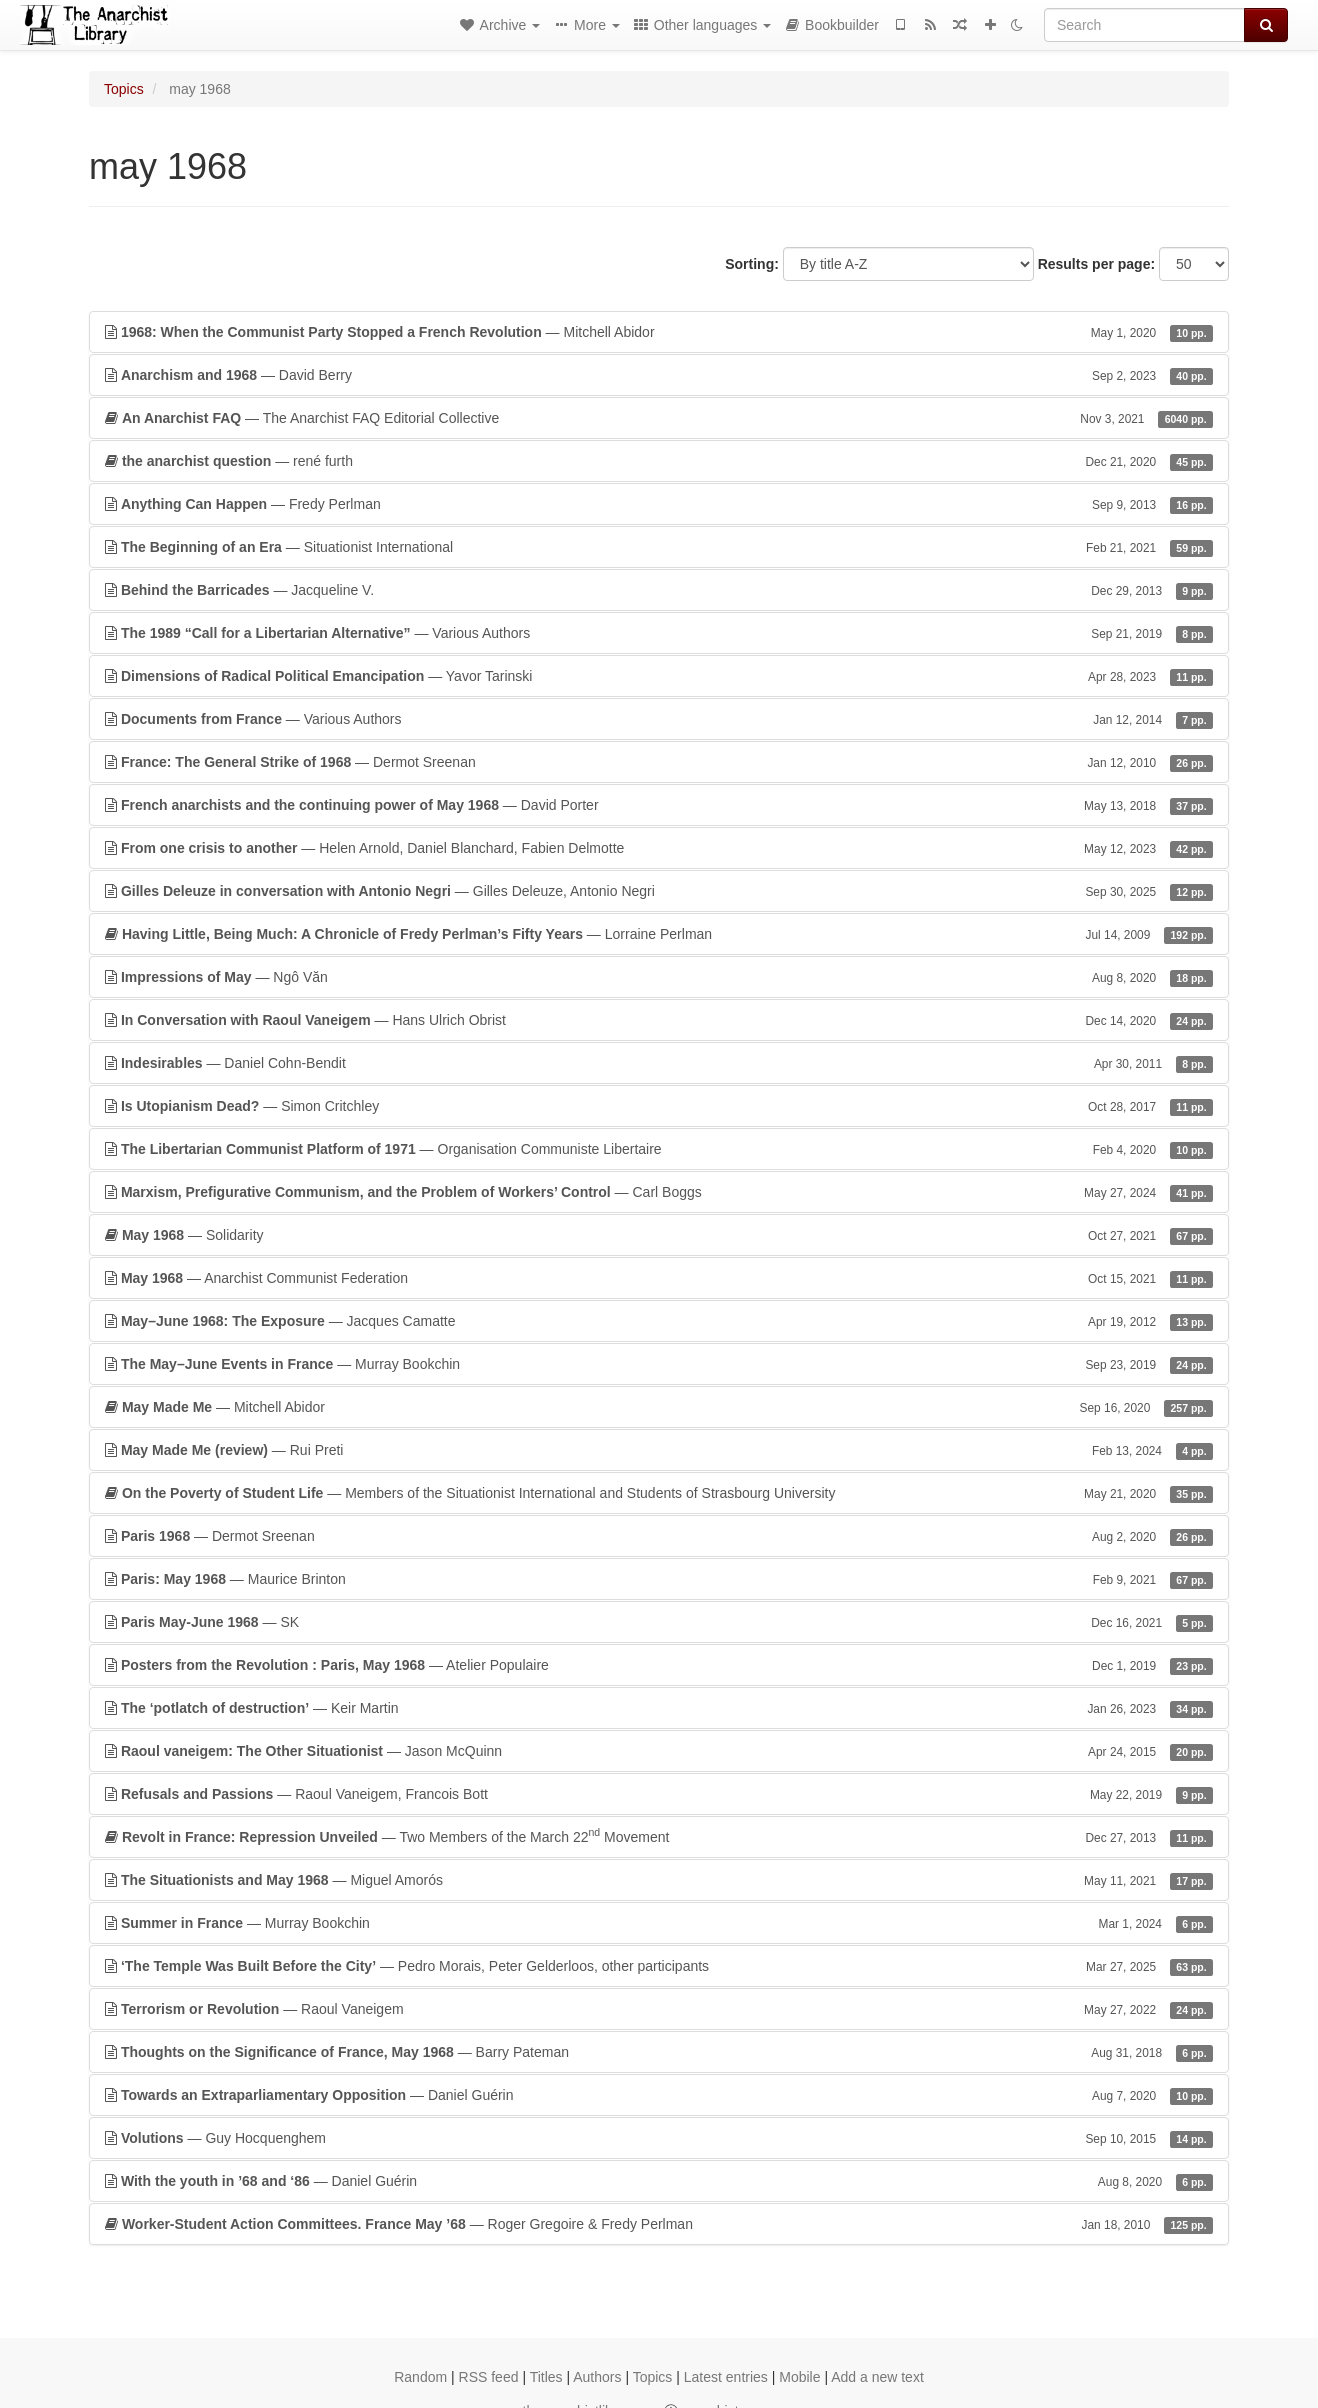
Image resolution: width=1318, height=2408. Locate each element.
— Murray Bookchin (659, 1364)
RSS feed (489, 2377)
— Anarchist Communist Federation (659, 1278)
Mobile (799, 2377)
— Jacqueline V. (659, 590)
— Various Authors (659, 633)
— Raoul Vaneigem (659, 2009)
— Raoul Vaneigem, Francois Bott (659, 1794)
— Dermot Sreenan (659, 762)
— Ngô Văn (659, 977)
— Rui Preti (659, 1450)
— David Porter (659, 805)
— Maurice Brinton (659, 1579)
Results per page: (1096, 264)
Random (420, 2377)
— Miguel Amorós (659, 1880)
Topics (124, 89)
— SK (659, 1622)
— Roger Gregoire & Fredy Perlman (659, 2224)
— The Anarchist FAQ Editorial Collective (659, 418)
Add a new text (877, 2377)
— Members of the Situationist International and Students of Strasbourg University (659, 1493)
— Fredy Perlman (659, 504)
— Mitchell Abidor (659, 332)
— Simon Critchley (659, 1106)
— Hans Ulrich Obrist (659, 1020)
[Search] (1144, 25)
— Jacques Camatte (659, 1321)
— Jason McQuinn (659, 1751)
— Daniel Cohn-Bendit (659, 1063)
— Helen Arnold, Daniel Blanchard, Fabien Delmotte (659, 848)
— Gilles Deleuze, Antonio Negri (659, 891)
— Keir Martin (659, 1708)
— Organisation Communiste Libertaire (659, 1149)
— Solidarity (659, 1235)
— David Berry (659, 375)
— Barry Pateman (659, 2052)
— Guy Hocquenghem (659, 2138)
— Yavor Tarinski (659, 676)
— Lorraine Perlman (659, 934)
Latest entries (726, 2377)
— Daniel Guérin (659, 2095)
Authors (597, 2377)
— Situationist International (659, 547)
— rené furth (659, 461)
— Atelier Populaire (659, 1665)
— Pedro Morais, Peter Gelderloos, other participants (659, 1966)
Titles (546, 2377)
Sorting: (752, 264)
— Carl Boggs (659, 1192)
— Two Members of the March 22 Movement (659, 1836)
